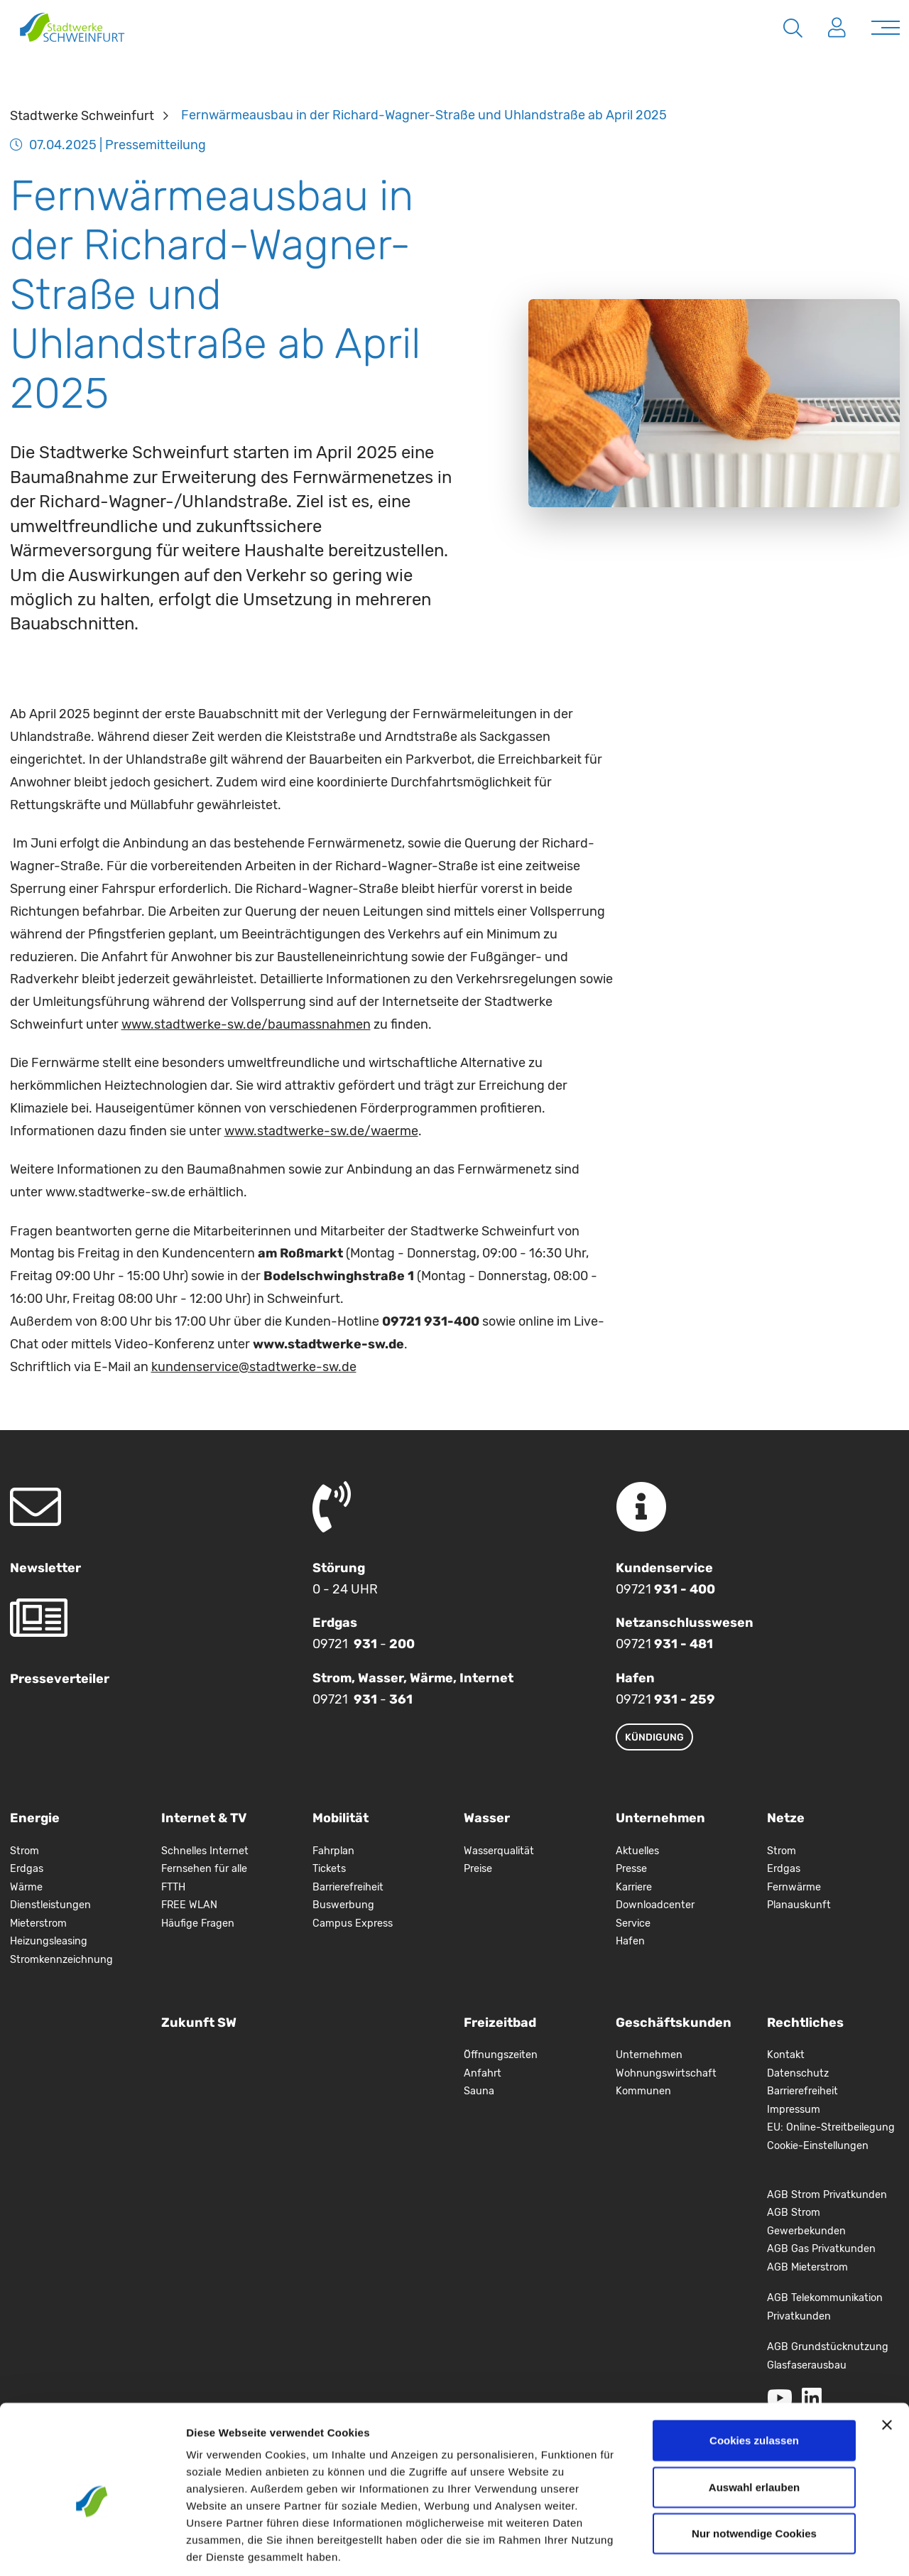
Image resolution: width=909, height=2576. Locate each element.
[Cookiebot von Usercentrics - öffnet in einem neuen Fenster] (92, 2548)
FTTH (173, 1887)
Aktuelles (637, 1851)
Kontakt (786, 2055)
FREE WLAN (189, 1905)
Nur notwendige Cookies (754, 2467)
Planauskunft (799, 1905)
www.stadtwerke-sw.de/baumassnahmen (246, 1024)
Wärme (26, 1887)
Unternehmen (649, 2055)
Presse (631, 1869)
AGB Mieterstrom (807, 2267)
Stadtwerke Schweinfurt (82, 115)
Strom (24, 1851)
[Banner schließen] (887, 2359)
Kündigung (654, 1737)
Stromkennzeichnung (61, 1960)
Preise (478, 1869)
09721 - (363, 1644)
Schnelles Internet (205, 1851)
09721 (665, 1589)
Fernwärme (794, 1887)
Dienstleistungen (50, 1905)
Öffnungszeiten (501, 2055)
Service (633, 1923)
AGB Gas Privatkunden (821, 2249)
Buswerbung (343, 1905)
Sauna (479, 2091)
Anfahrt (482, 2073)
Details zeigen (755, 2548)
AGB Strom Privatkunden (827, 2195)
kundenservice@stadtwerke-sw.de (253, 1367)
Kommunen (643, 2091)
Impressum (793, 2110)
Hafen (630, 1941)
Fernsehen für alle (204, 1869)
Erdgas (26, 1869)
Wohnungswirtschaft (666, 2073)
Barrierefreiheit (347, 1887)
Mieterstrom (38, 1923)
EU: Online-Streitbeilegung (831, 2127)
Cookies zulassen (754, 2374)
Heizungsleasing (48, 1941)
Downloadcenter (655, 1905)
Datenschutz (798, 2073)
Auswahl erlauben (754, 2421)
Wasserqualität (499, 1851)
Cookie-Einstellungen (818, 2146)
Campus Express (352, 1923)
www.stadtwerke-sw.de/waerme (321, 1131)
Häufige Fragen (197, 1923)
